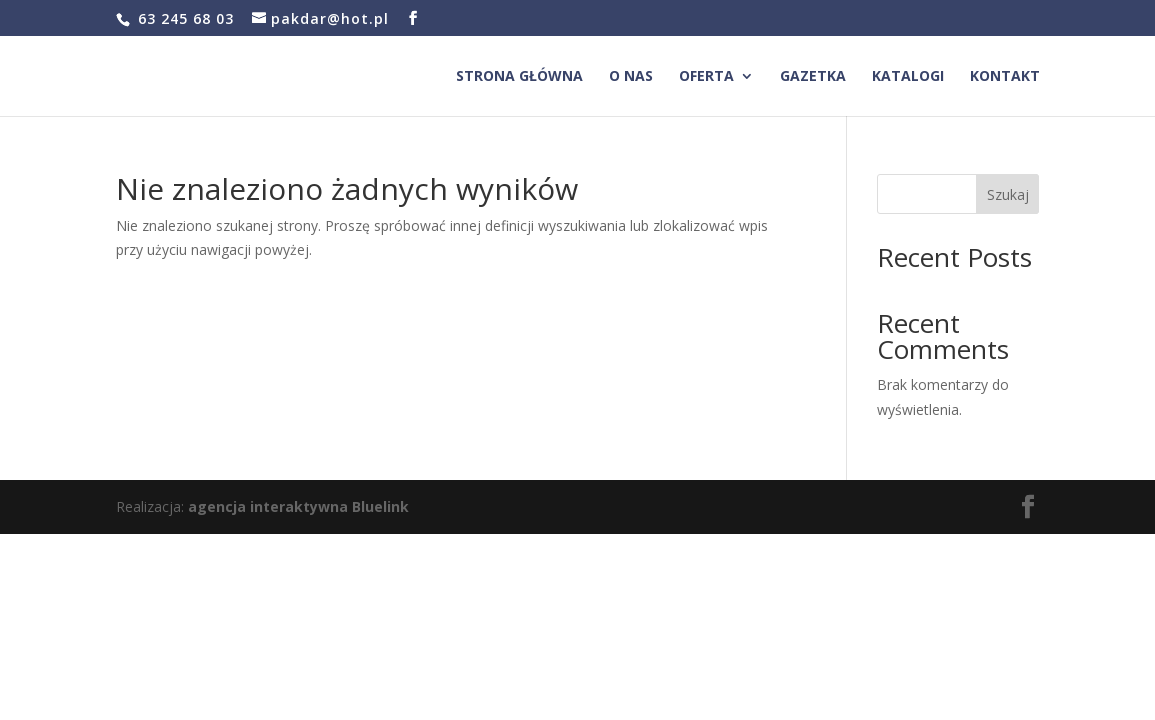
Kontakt (1005, 77)
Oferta (706, 77)
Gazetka (813, 77)
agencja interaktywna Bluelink (298, 506)
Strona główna (519, 77)
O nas (631, 77)
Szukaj (1008, 194)
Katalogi (908, 77)
